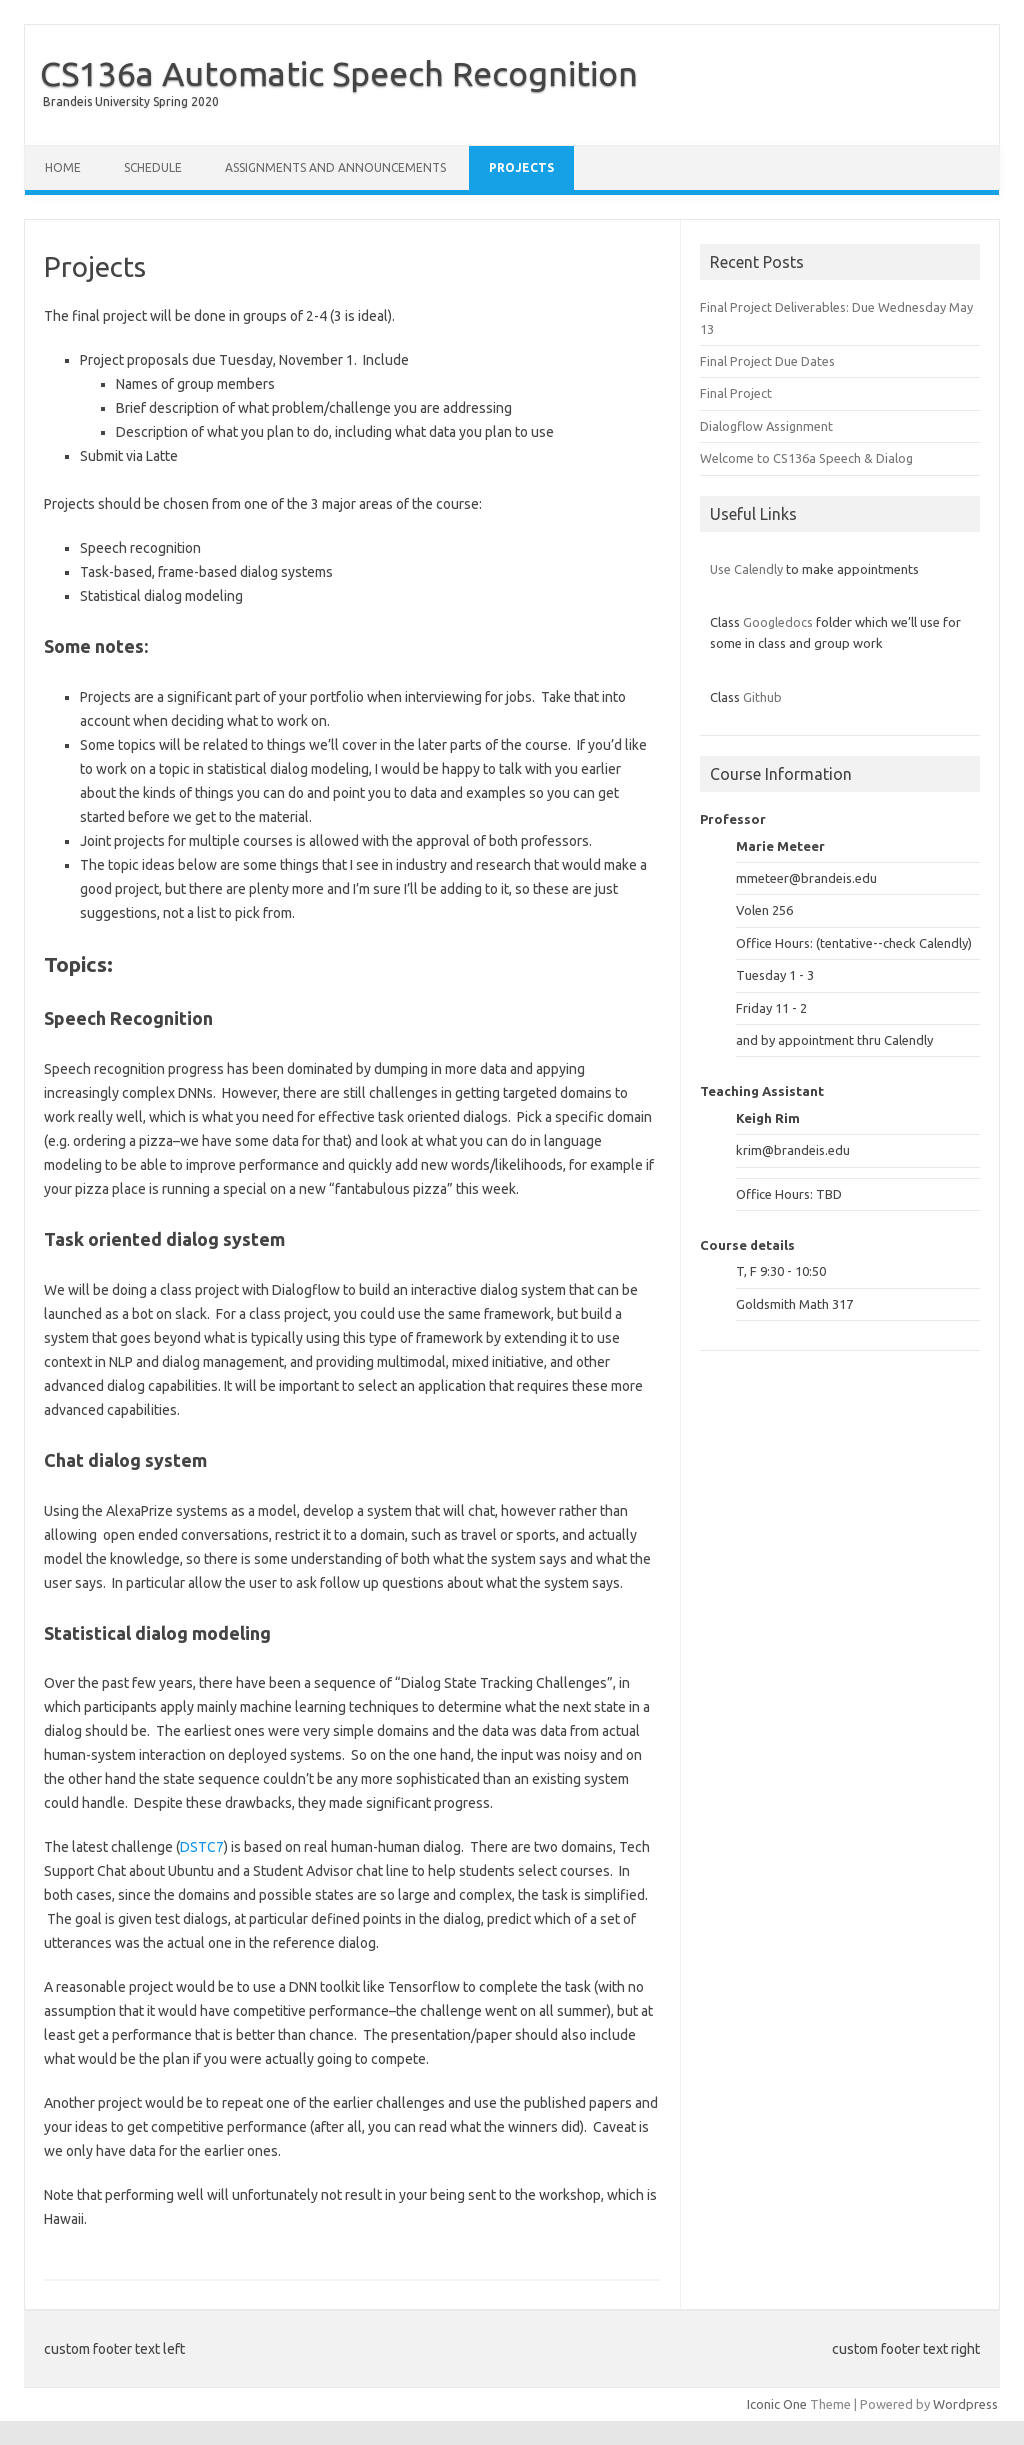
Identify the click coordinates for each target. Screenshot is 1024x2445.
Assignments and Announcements (335, 167)
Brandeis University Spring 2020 (131, 101)
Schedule (153, 167)
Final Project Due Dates (767, 361)
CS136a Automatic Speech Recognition (339, 73)
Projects (521, 167)
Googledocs (778, 622)
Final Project (736, 393)
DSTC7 (202, 1847)
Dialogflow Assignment (766, 426)
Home (63, 167)
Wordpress (965, 2404)
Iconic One (777, 2404)
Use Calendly (746, 569)
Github (762, 697)
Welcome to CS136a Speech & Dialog (806, 458)
